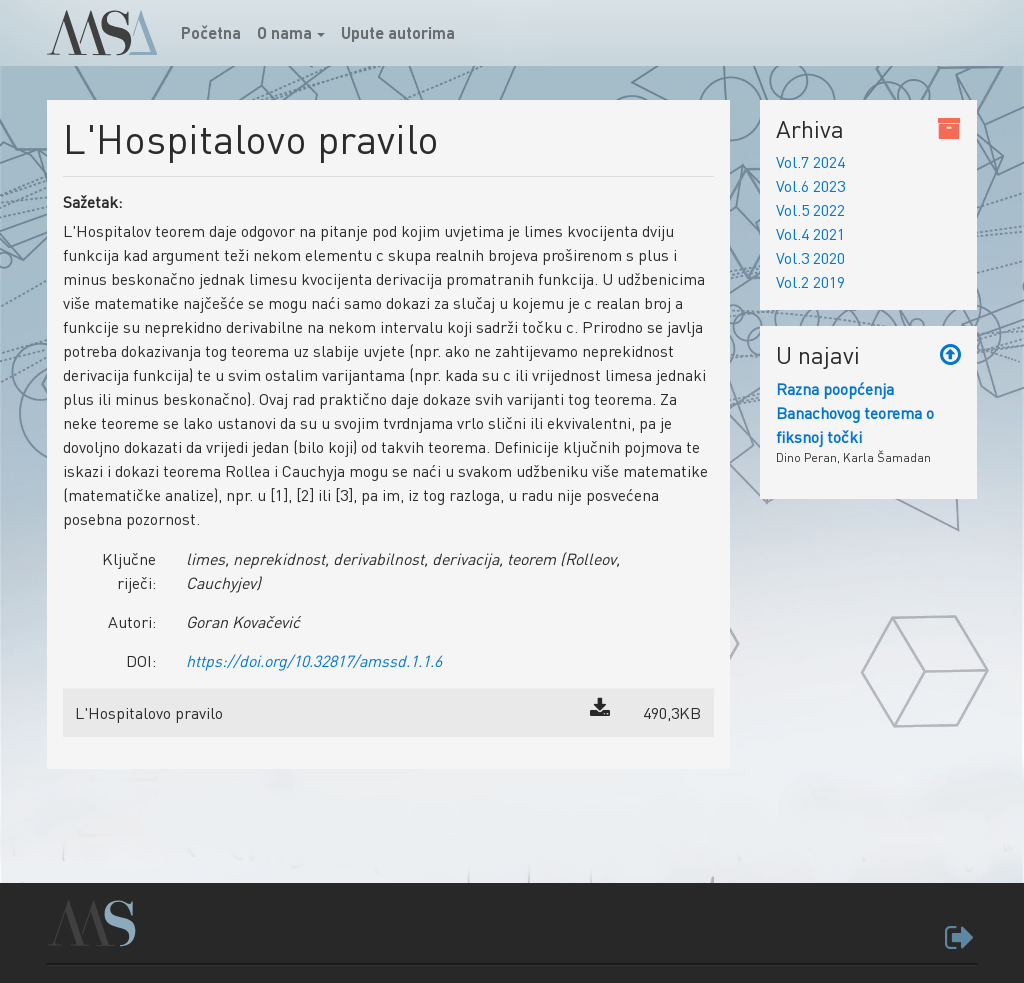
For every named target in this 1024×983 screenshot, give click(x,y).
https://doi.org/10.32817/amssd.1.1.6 (314, 660)
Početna (215, 31)
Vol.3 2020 (810, 257)
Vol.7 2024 (810, 161)
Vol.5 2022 (810, 209)
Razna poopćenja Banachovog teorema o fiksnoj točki (855, 412)
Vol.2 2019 (810, 281)
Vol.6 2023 (810, 185)
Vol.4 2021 (810, 233)
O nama (284, 32)
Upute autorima (398, 32)
